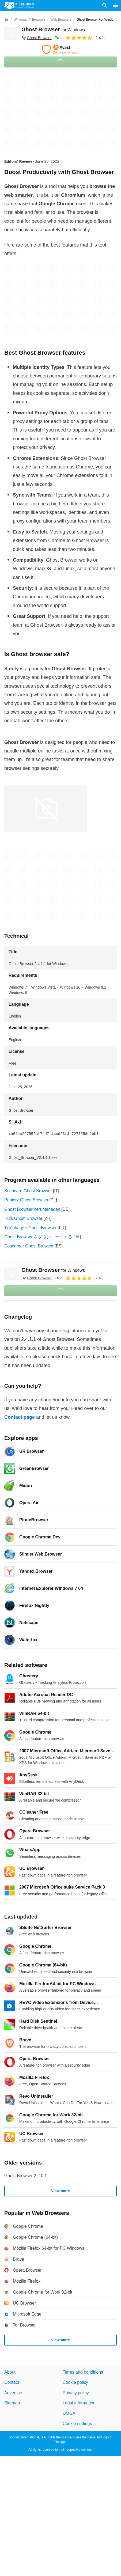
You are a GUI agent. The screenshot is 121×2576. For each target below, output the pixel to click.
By (36, 38)
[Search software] (104, 5)
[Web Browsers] (61, 19)
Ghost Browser (53, 29)
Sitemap (12, 2403)
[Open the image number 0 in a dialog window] (45, 808)
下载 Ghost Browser (23, 1218)
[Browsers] (38, 19)
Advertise (13, 2392)
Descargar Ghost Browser (29, 1246)
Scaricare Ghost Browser (28, 1191)
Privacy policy (76, 2392)
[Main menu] (115, 5)
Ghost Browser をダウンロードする (38, 1237)
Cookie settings (77, 2423)
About (10, 2372)
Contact (11, 2382)
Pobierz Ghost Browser (26, 1200)
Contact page (19, 1417)
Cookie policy (75, 2382)
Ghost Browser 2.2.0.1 (25, 2175)
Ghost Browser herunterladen (32, 1209)
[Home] (6, 19)
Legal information (79, 2403)
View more (60, 2191)
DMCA (69, 2413)
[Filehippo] (19, 5)
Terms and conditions (83, 2372)
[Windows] (20, 19)
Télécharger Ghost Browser (30, 1227)
